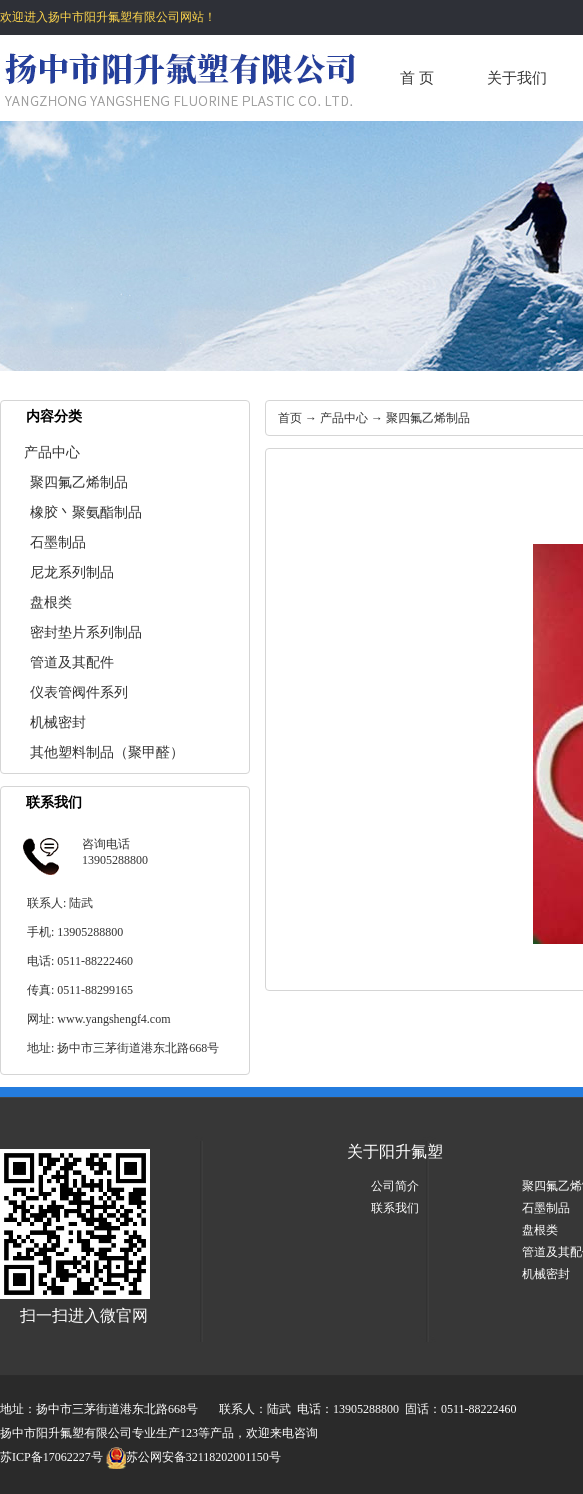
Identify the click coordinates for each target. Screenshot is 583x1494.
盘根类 (51, 602)
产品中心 (52, 452)
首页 (290, 418)
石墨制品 (58, 542)
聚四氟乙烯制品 (79, 482)
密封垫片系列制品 (86, 632)
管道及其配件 (72, 662)
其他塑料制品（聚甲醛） (107, 752)
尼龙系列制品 (72, 572)
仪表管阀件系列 (79, 692)
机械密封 (58, 722)
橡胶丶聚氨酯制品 (86, 512)
